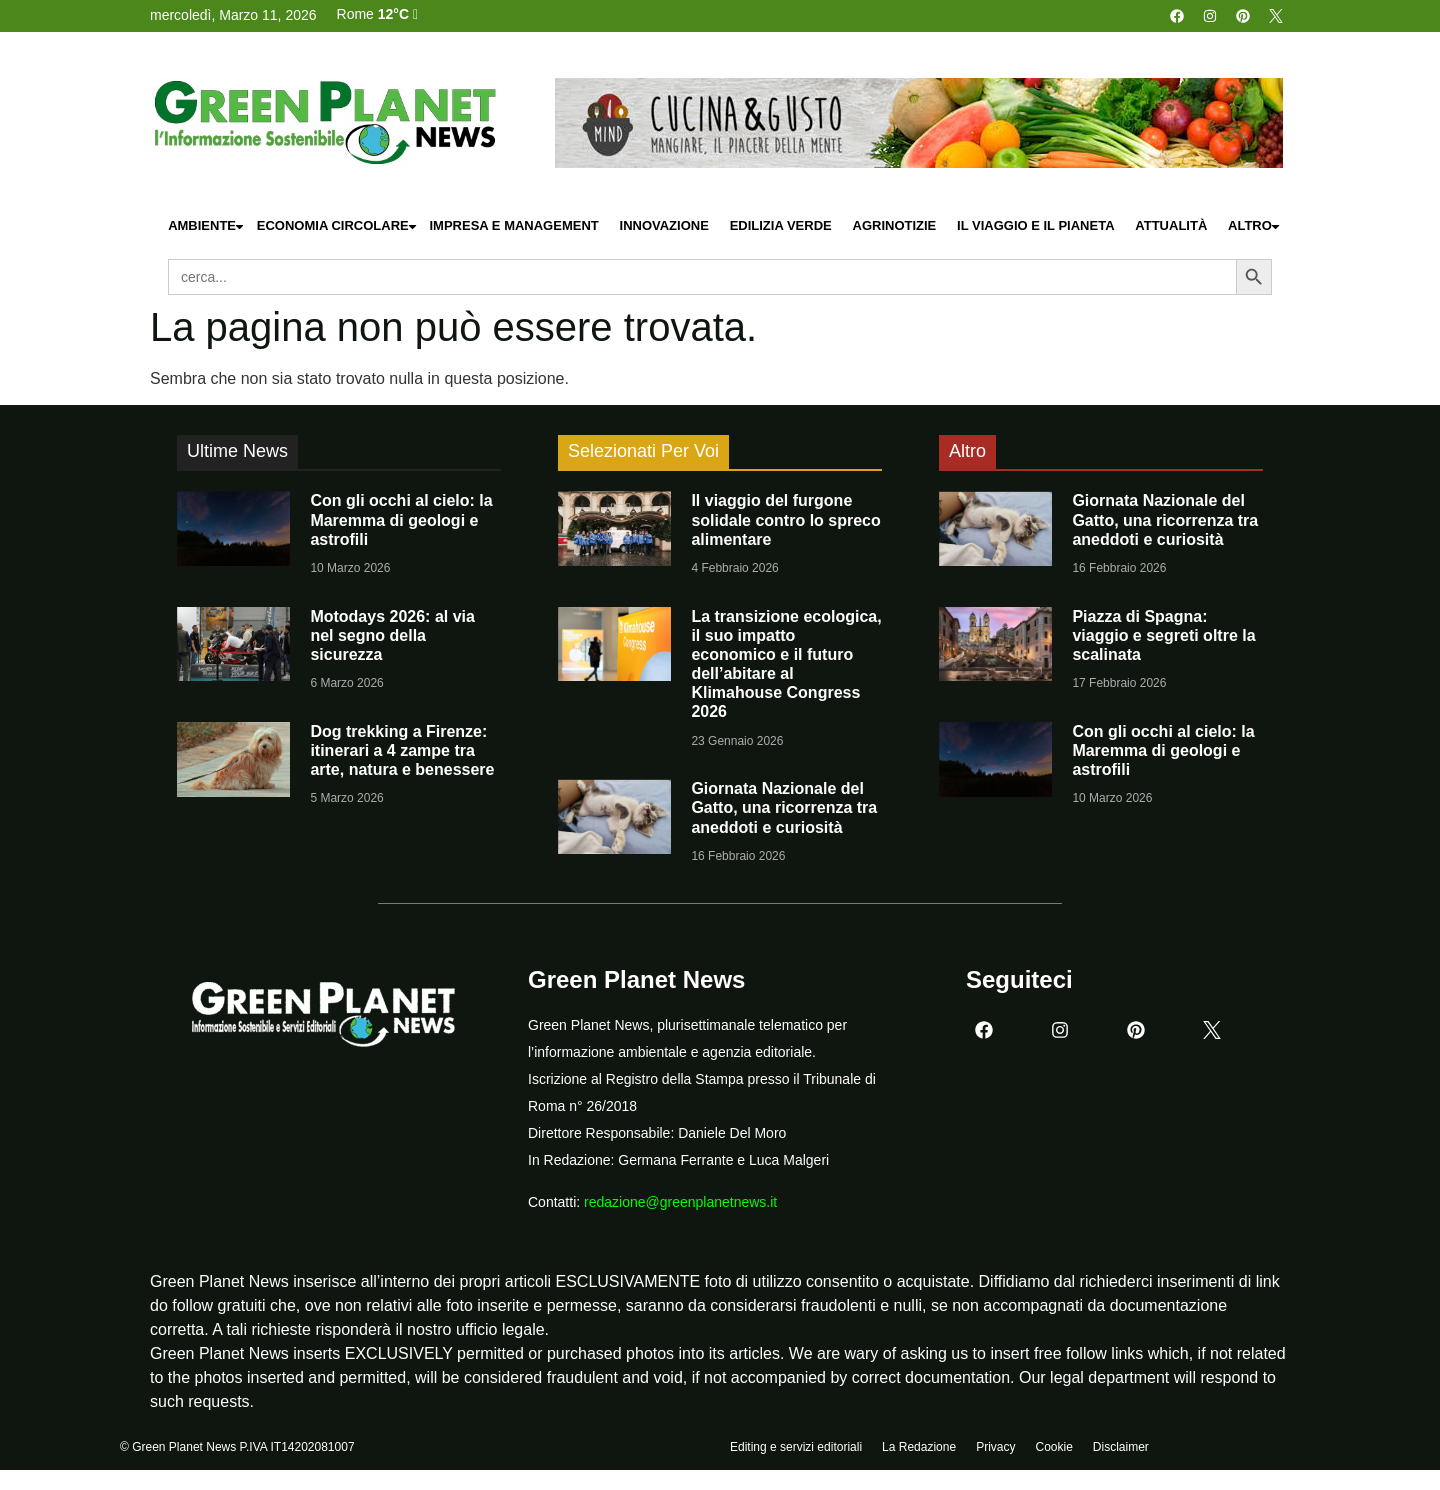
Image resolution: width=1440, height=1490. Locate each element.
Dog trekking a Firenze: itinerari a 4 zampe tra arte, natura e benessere (402, 750)
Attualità (1171, 225)
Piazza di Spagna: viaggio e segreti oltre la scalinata (1163, 635)
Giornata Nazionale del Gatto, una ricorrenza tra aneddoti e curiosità (784, 807)
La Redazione (919, 1447)
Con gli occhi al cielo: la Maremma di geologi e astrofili (401, 519)
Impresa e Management (513, 225)
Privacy (995, 1447)
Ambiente (207, 226)
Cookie (1053, 1447)
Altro (1255, 226)
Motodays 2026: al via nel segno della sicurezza (392, 635)
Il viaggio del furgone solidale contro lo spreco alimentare (785, 519)
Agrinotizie (895, 225)
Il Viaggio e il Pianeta (1035, 225)
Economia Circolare (338, 226)
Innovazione (664, 225)
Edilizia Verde (781, 225)
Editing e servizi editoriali (796, 1447)
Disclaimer (1121, 1447)
